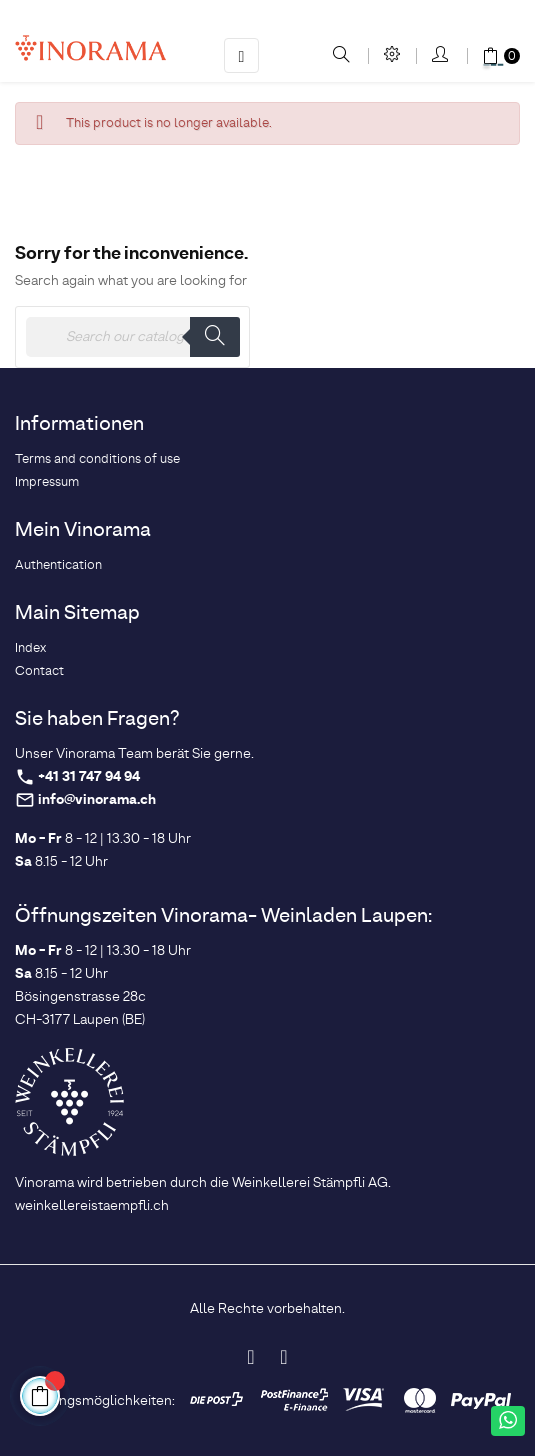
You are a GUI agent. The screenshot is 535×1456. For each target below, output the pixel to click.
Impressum (47, 482)
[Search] (132, 337)
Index (30, 648)
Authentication (58, 565)
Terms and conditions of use (97, 459)
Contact (39, 671)
